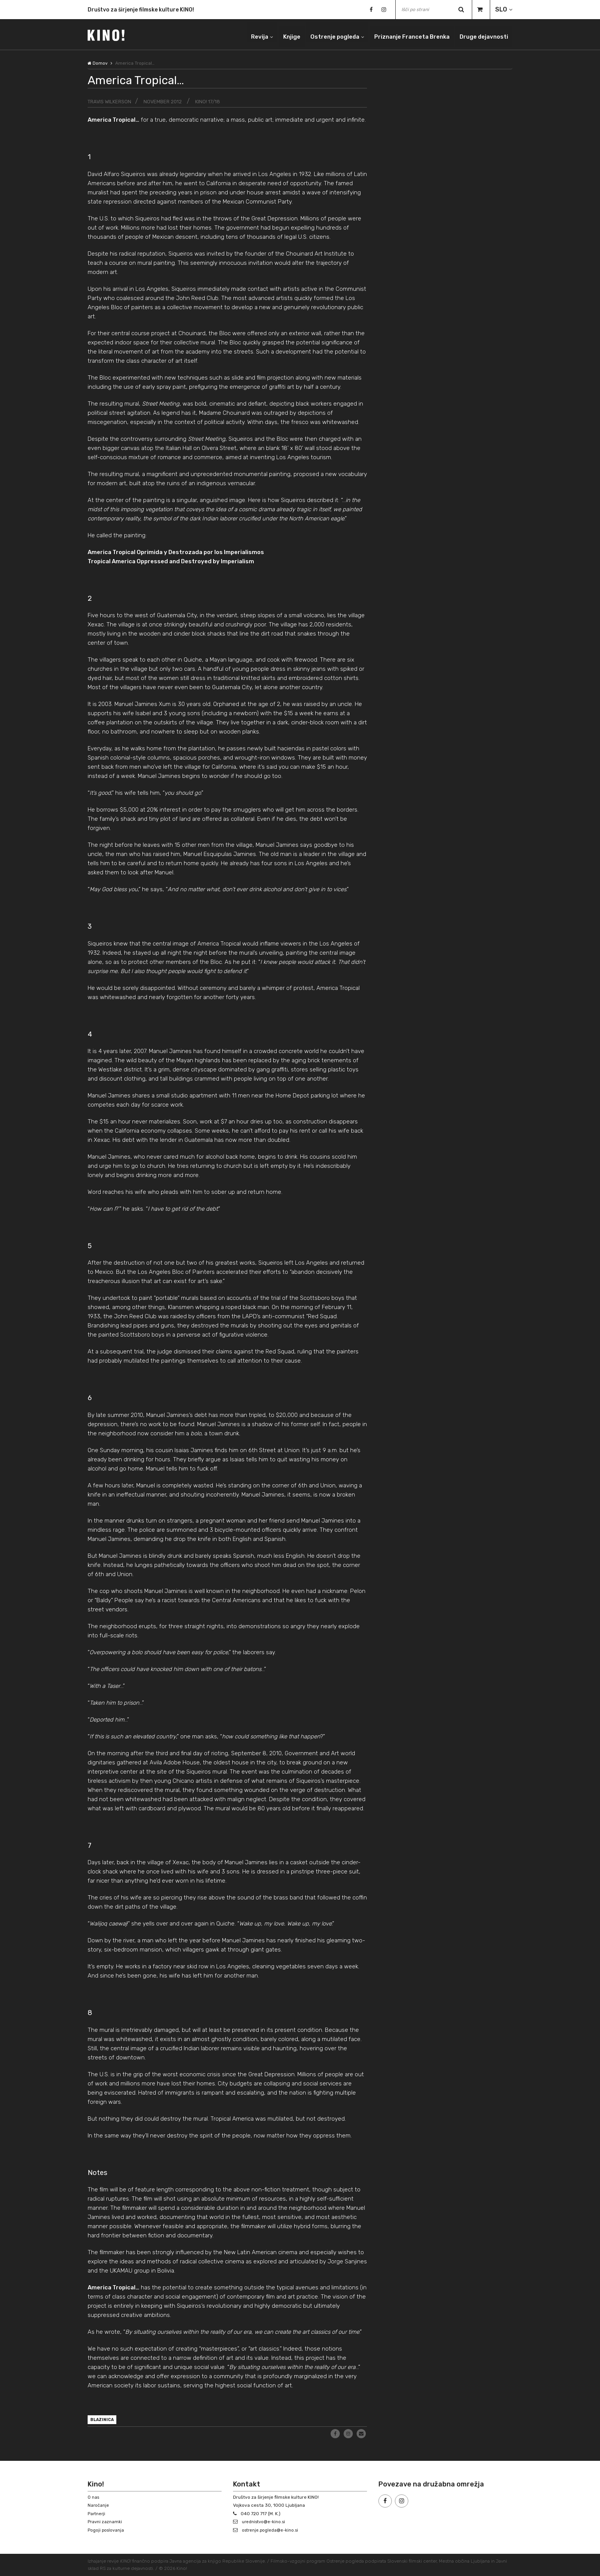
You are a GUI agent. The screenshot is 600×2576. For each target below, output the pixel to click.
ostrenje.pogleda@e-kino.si (272, 2530)
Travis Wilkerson (111, 101)
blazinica (104, 2420)
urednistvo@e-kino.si (265, 2522)
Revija (241, 34)
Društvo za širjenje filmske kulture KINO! (141, 10)
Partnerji (97, 2513)
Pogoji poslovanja (107, 2530)
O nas (94, 2497)
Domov (98, 63)
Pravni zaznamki (105, 2522)
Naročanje (99, 2505)
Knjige (275, 34)
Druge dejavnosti (482, 34)
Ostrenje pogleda (321, 34)
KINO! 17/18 (214, 101)
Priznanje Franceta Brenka (404, 34)
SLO (501, 9)
